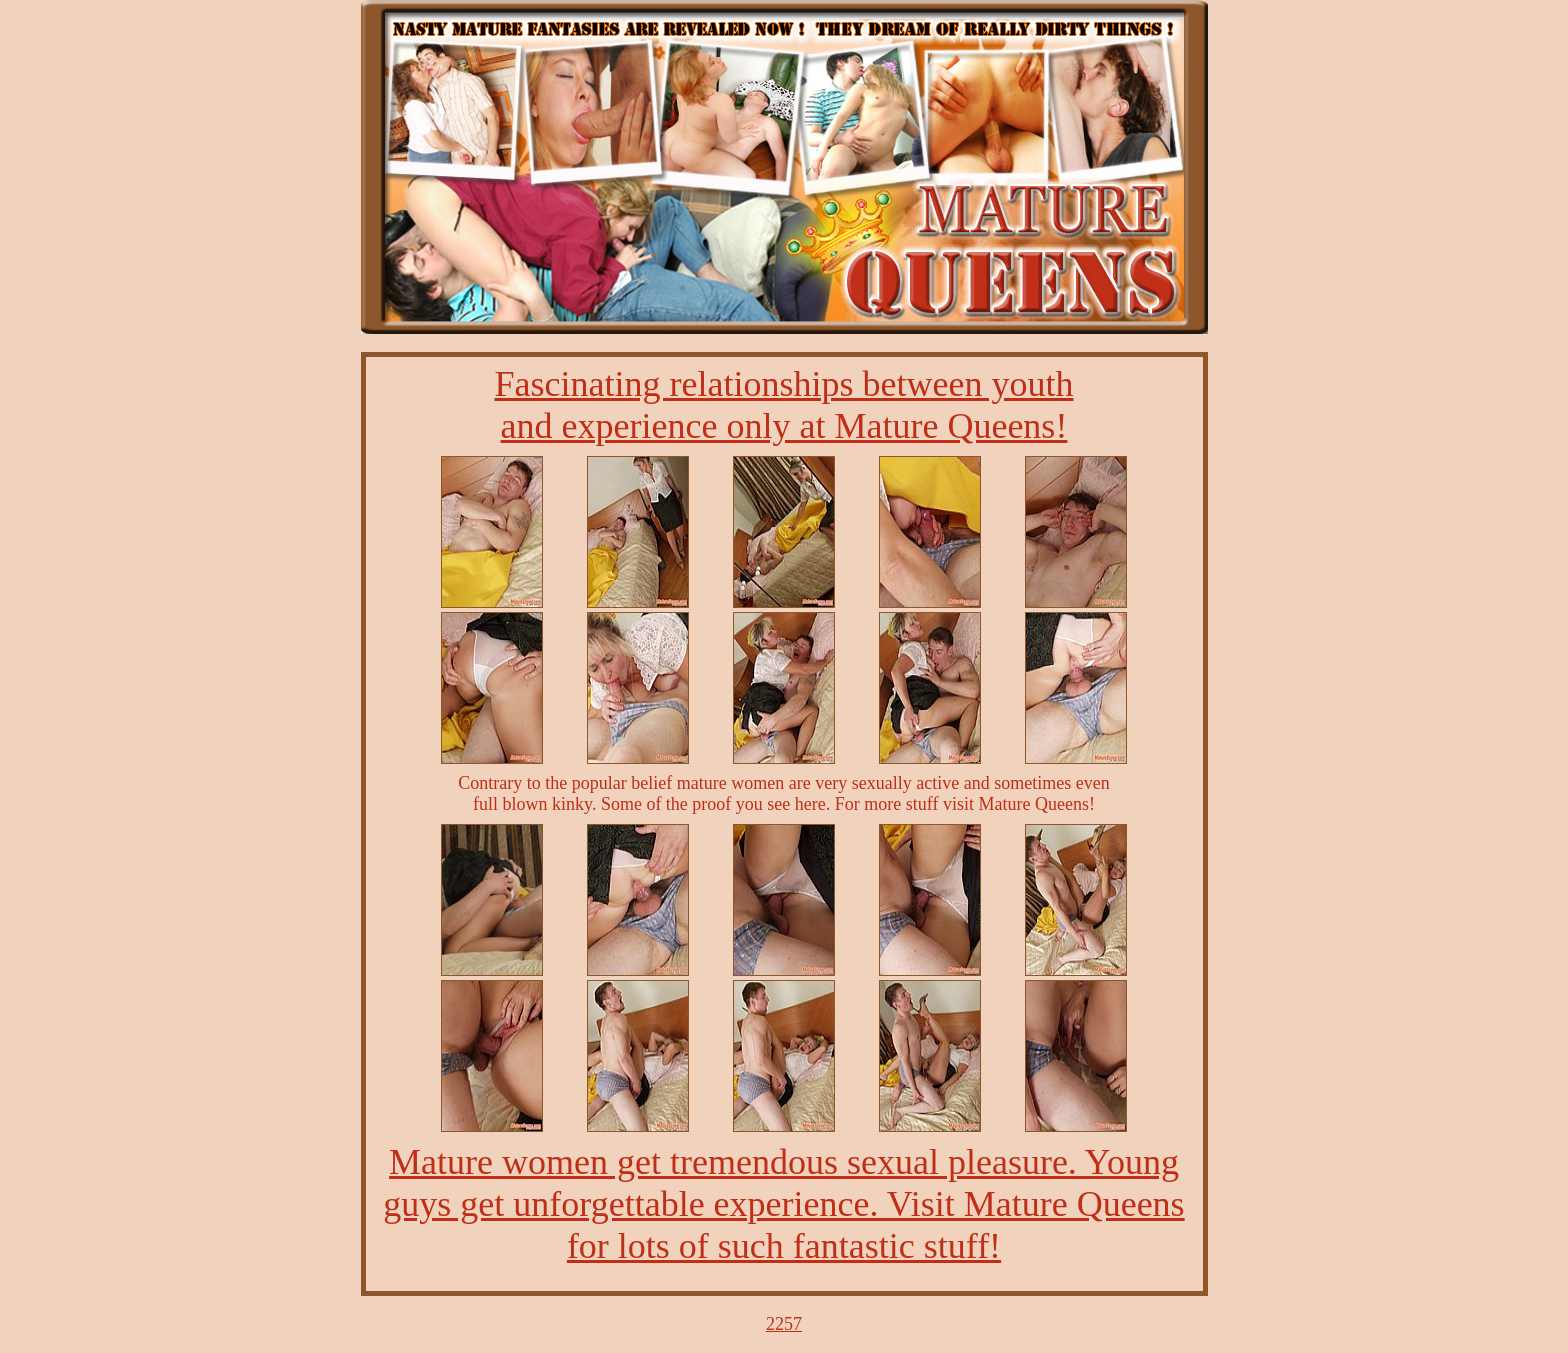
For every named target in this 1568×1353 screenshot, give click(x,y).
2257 (784, 1324)
